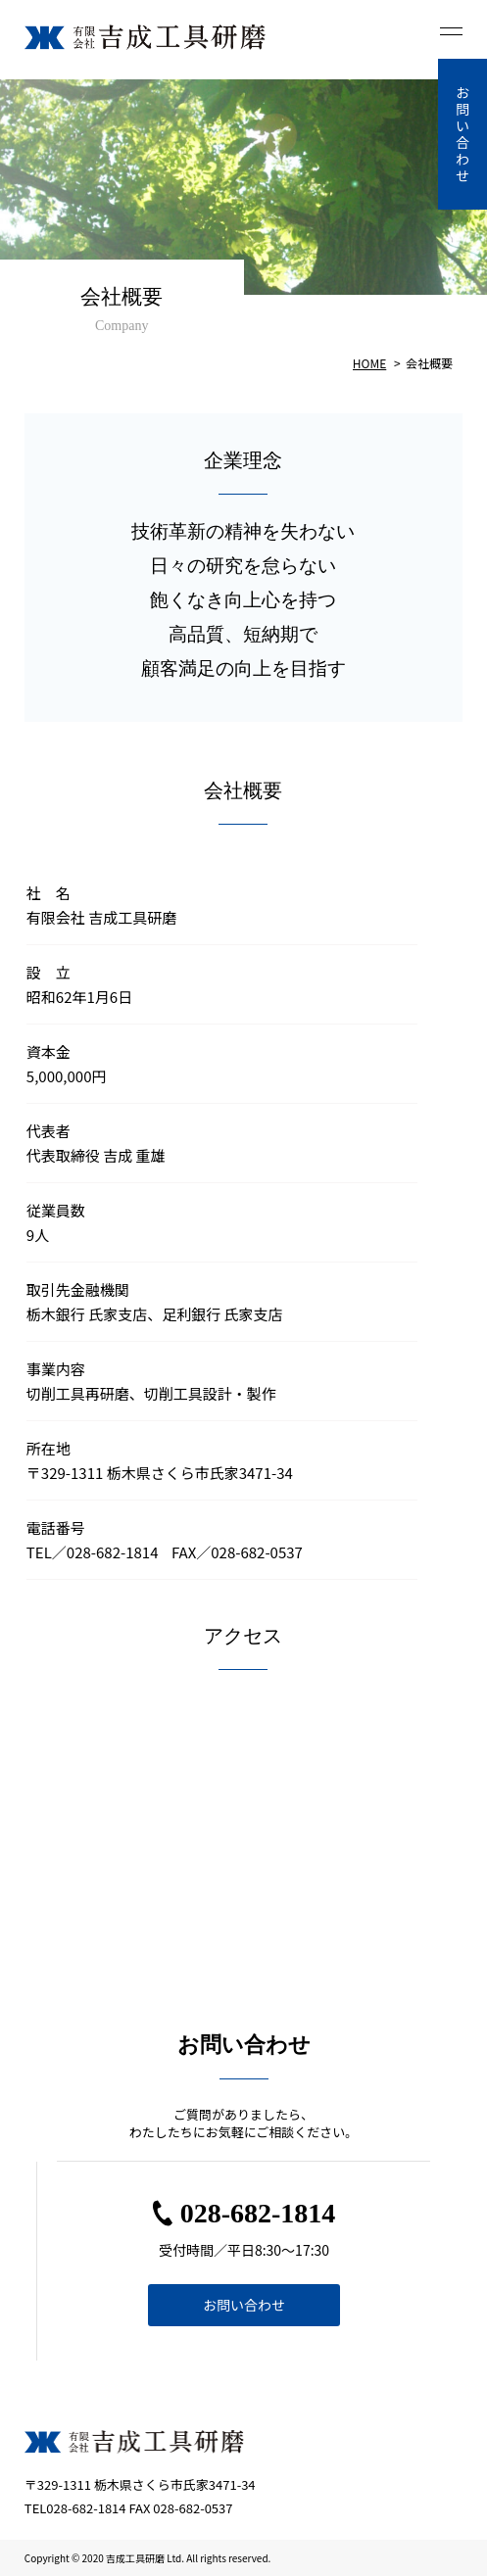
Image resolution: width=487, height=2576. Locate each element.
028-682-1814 (258, 2213)
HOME (369, 363)
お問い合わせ (244, 2304)
